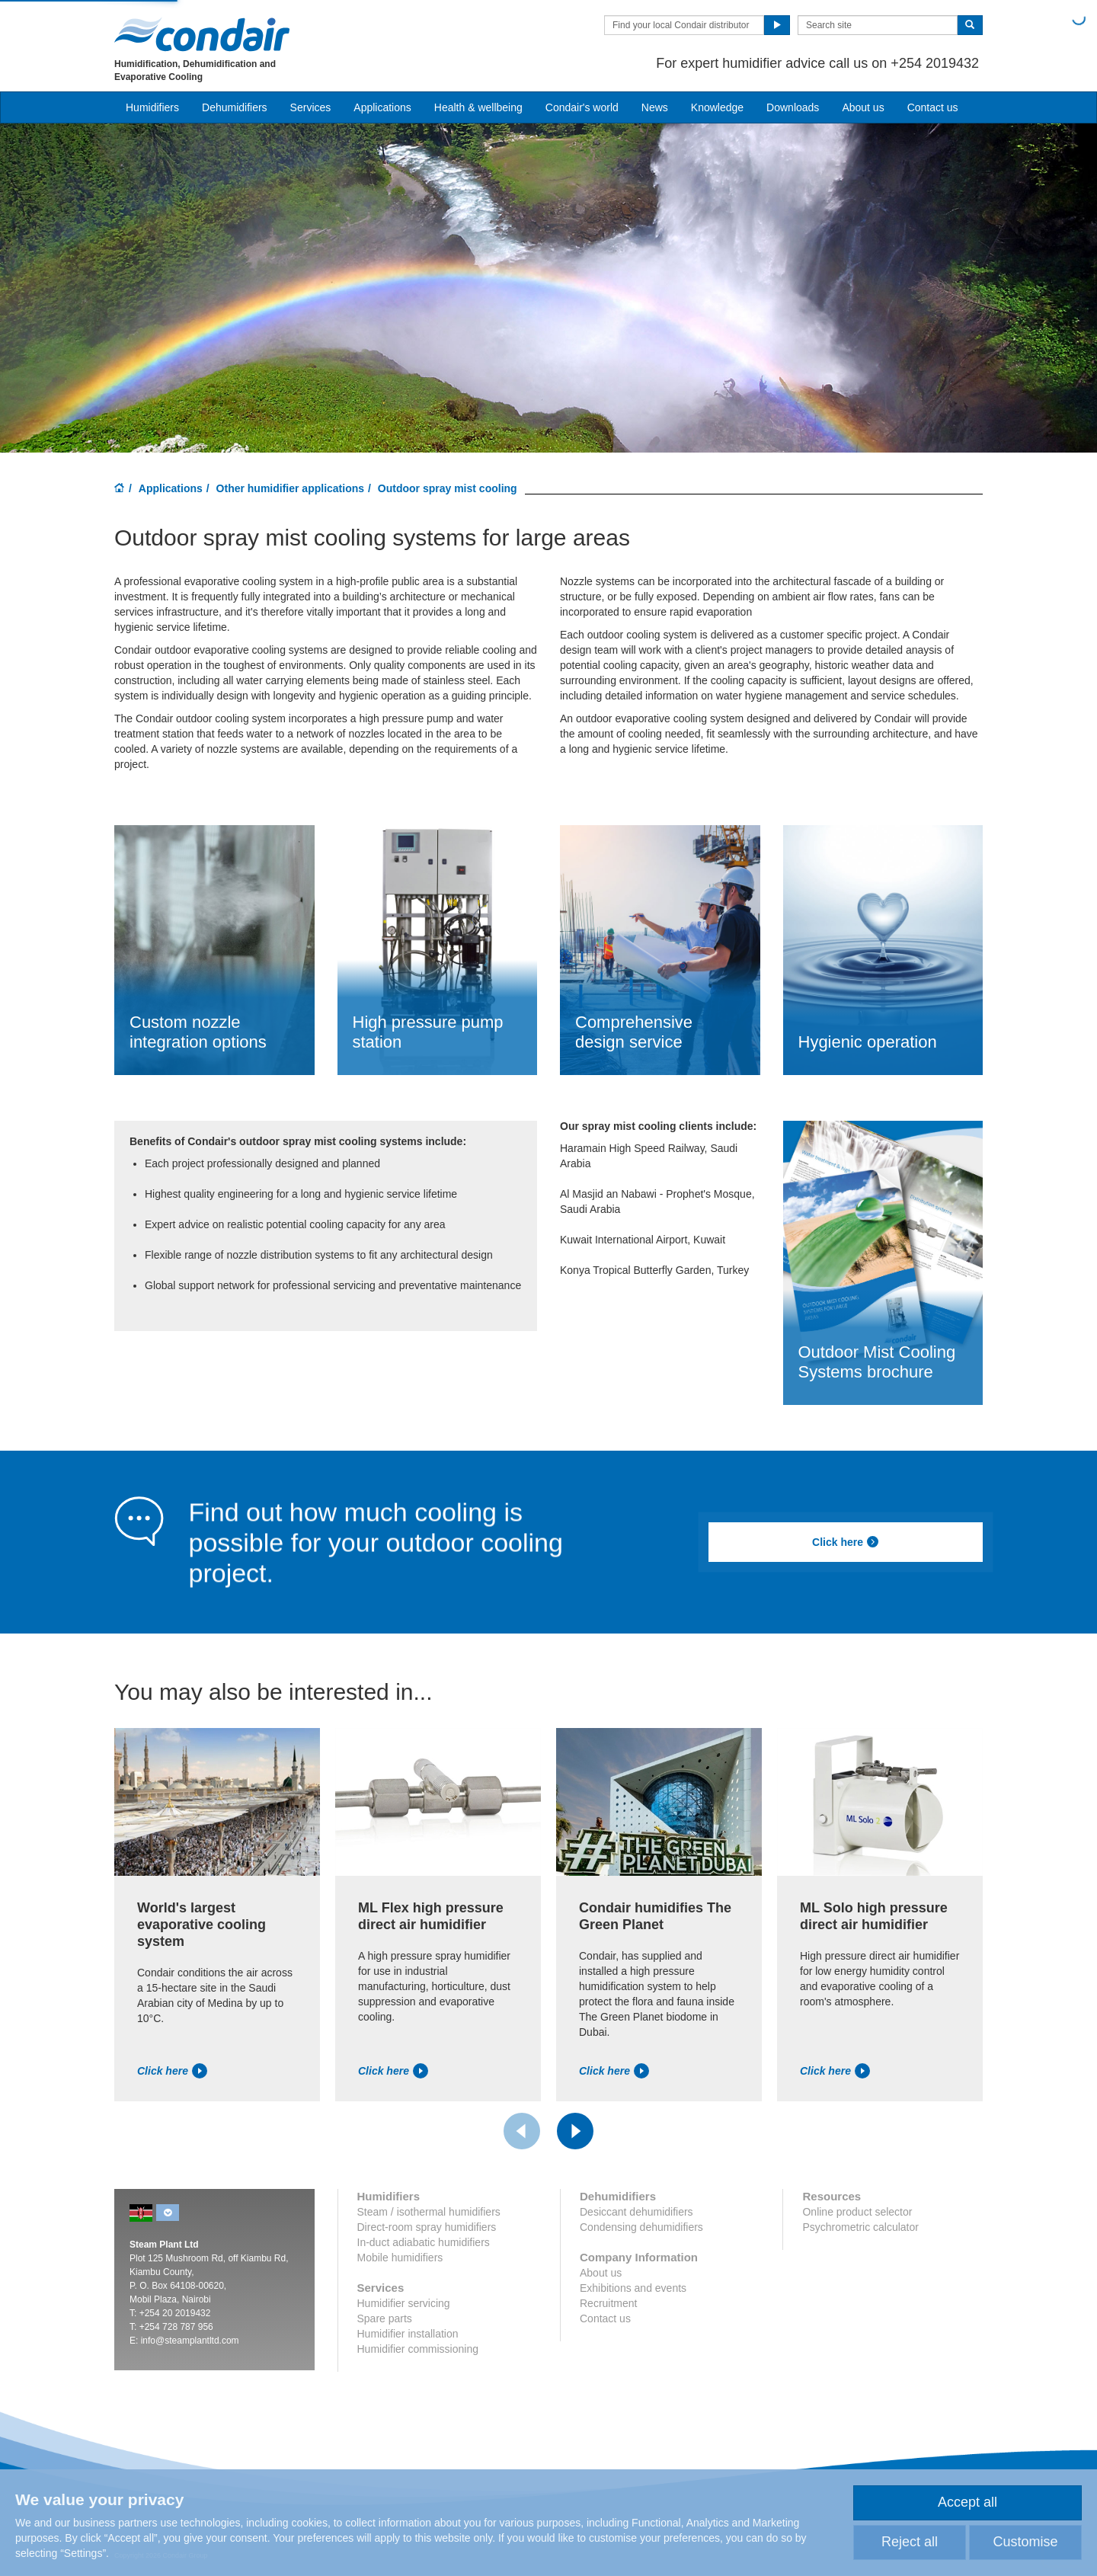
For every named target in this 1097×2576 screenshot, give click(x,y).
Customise (1025, 2541)
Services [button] (310, 107)
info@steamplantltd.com (190, 2340)
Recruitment (608, 2303)
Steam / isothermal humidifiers (429, 2212)
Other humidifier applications (290, 488)
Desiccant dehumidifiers (636, 2212)
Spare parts (384, 2318)
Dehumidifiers (234, 107)
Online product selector (857, 2212)
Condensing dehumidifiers (641, 2227)
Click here (845, 1542)
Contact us (932, 107)
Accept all (967, 2502)
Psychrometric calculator (860, 2227)
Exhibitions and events (633, 2288)
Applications (171, 488)
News (654, 107)
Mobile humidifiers (400, 2257)
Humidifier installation (408, 2334)
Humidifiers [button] (152, 107)
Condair (201, 34)
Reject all (909, 2541)
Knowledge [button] (717, 107)
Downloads (792, 107)
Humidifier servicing (403, 2303)
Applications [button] (382, 107)
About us (863, 107)
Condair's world (582, 107)
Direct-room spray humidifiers (427, 2227)
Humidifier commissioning (418, 2349)
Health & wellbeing (478, 107)
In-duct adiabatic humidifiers (423, 2242)
